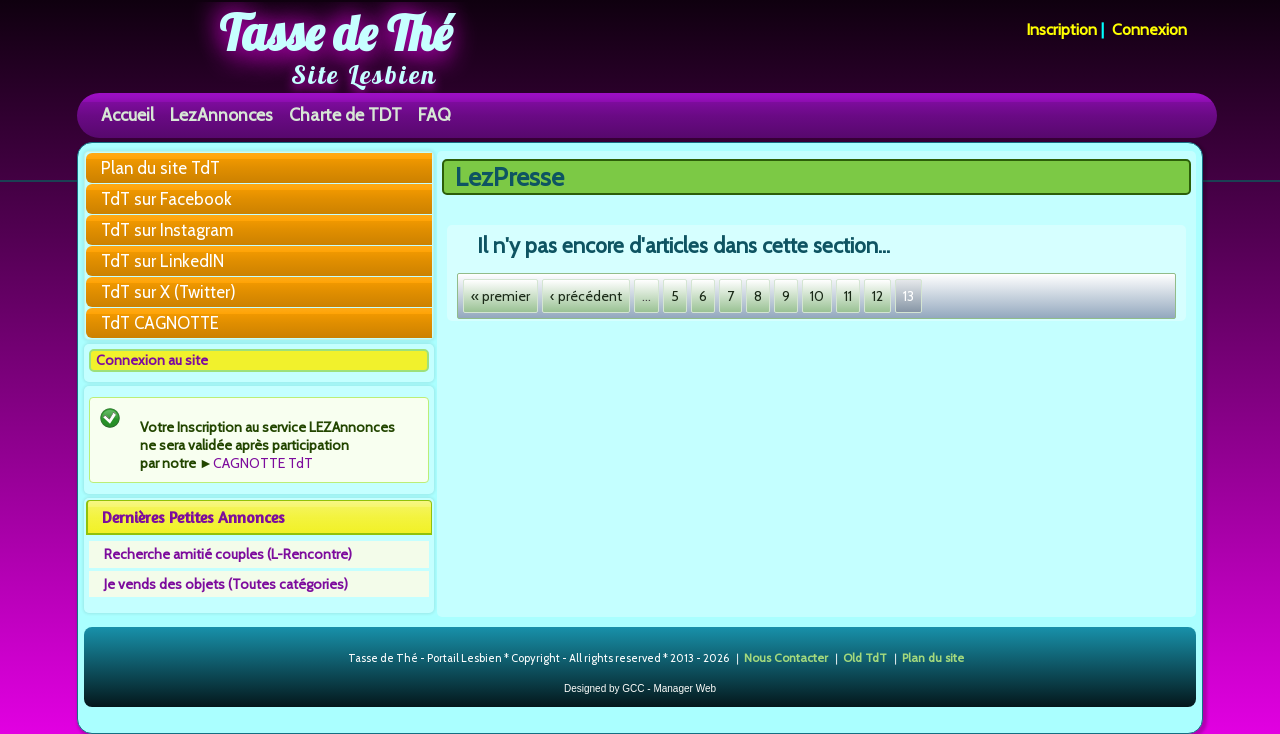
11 (848, 296)
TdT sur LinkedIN (162, 261)
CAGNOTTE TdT (263, 463)
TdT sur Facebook (166, 199)
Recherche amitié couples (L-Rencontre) (228, 554)
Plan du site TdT (160, 168)
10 (817, 296)
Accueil (127, 114)
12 (877, 296)
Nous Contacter (786, 657)
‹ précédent (586, 296)
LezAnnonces (221, 114)
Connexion (1149, 29)
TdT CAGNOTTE (160, 323)
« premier (500, 296)
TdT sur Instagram (167, 230)
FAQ (434, 114)
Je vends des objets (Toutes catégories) (226, 584)
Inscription (1061, 29)
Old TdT (865, 657)
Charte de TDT (345, 114)
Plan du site (933, 657)
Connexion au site (152, 360)
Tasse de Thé (335, 33)
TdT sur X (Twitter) (168, 292)
